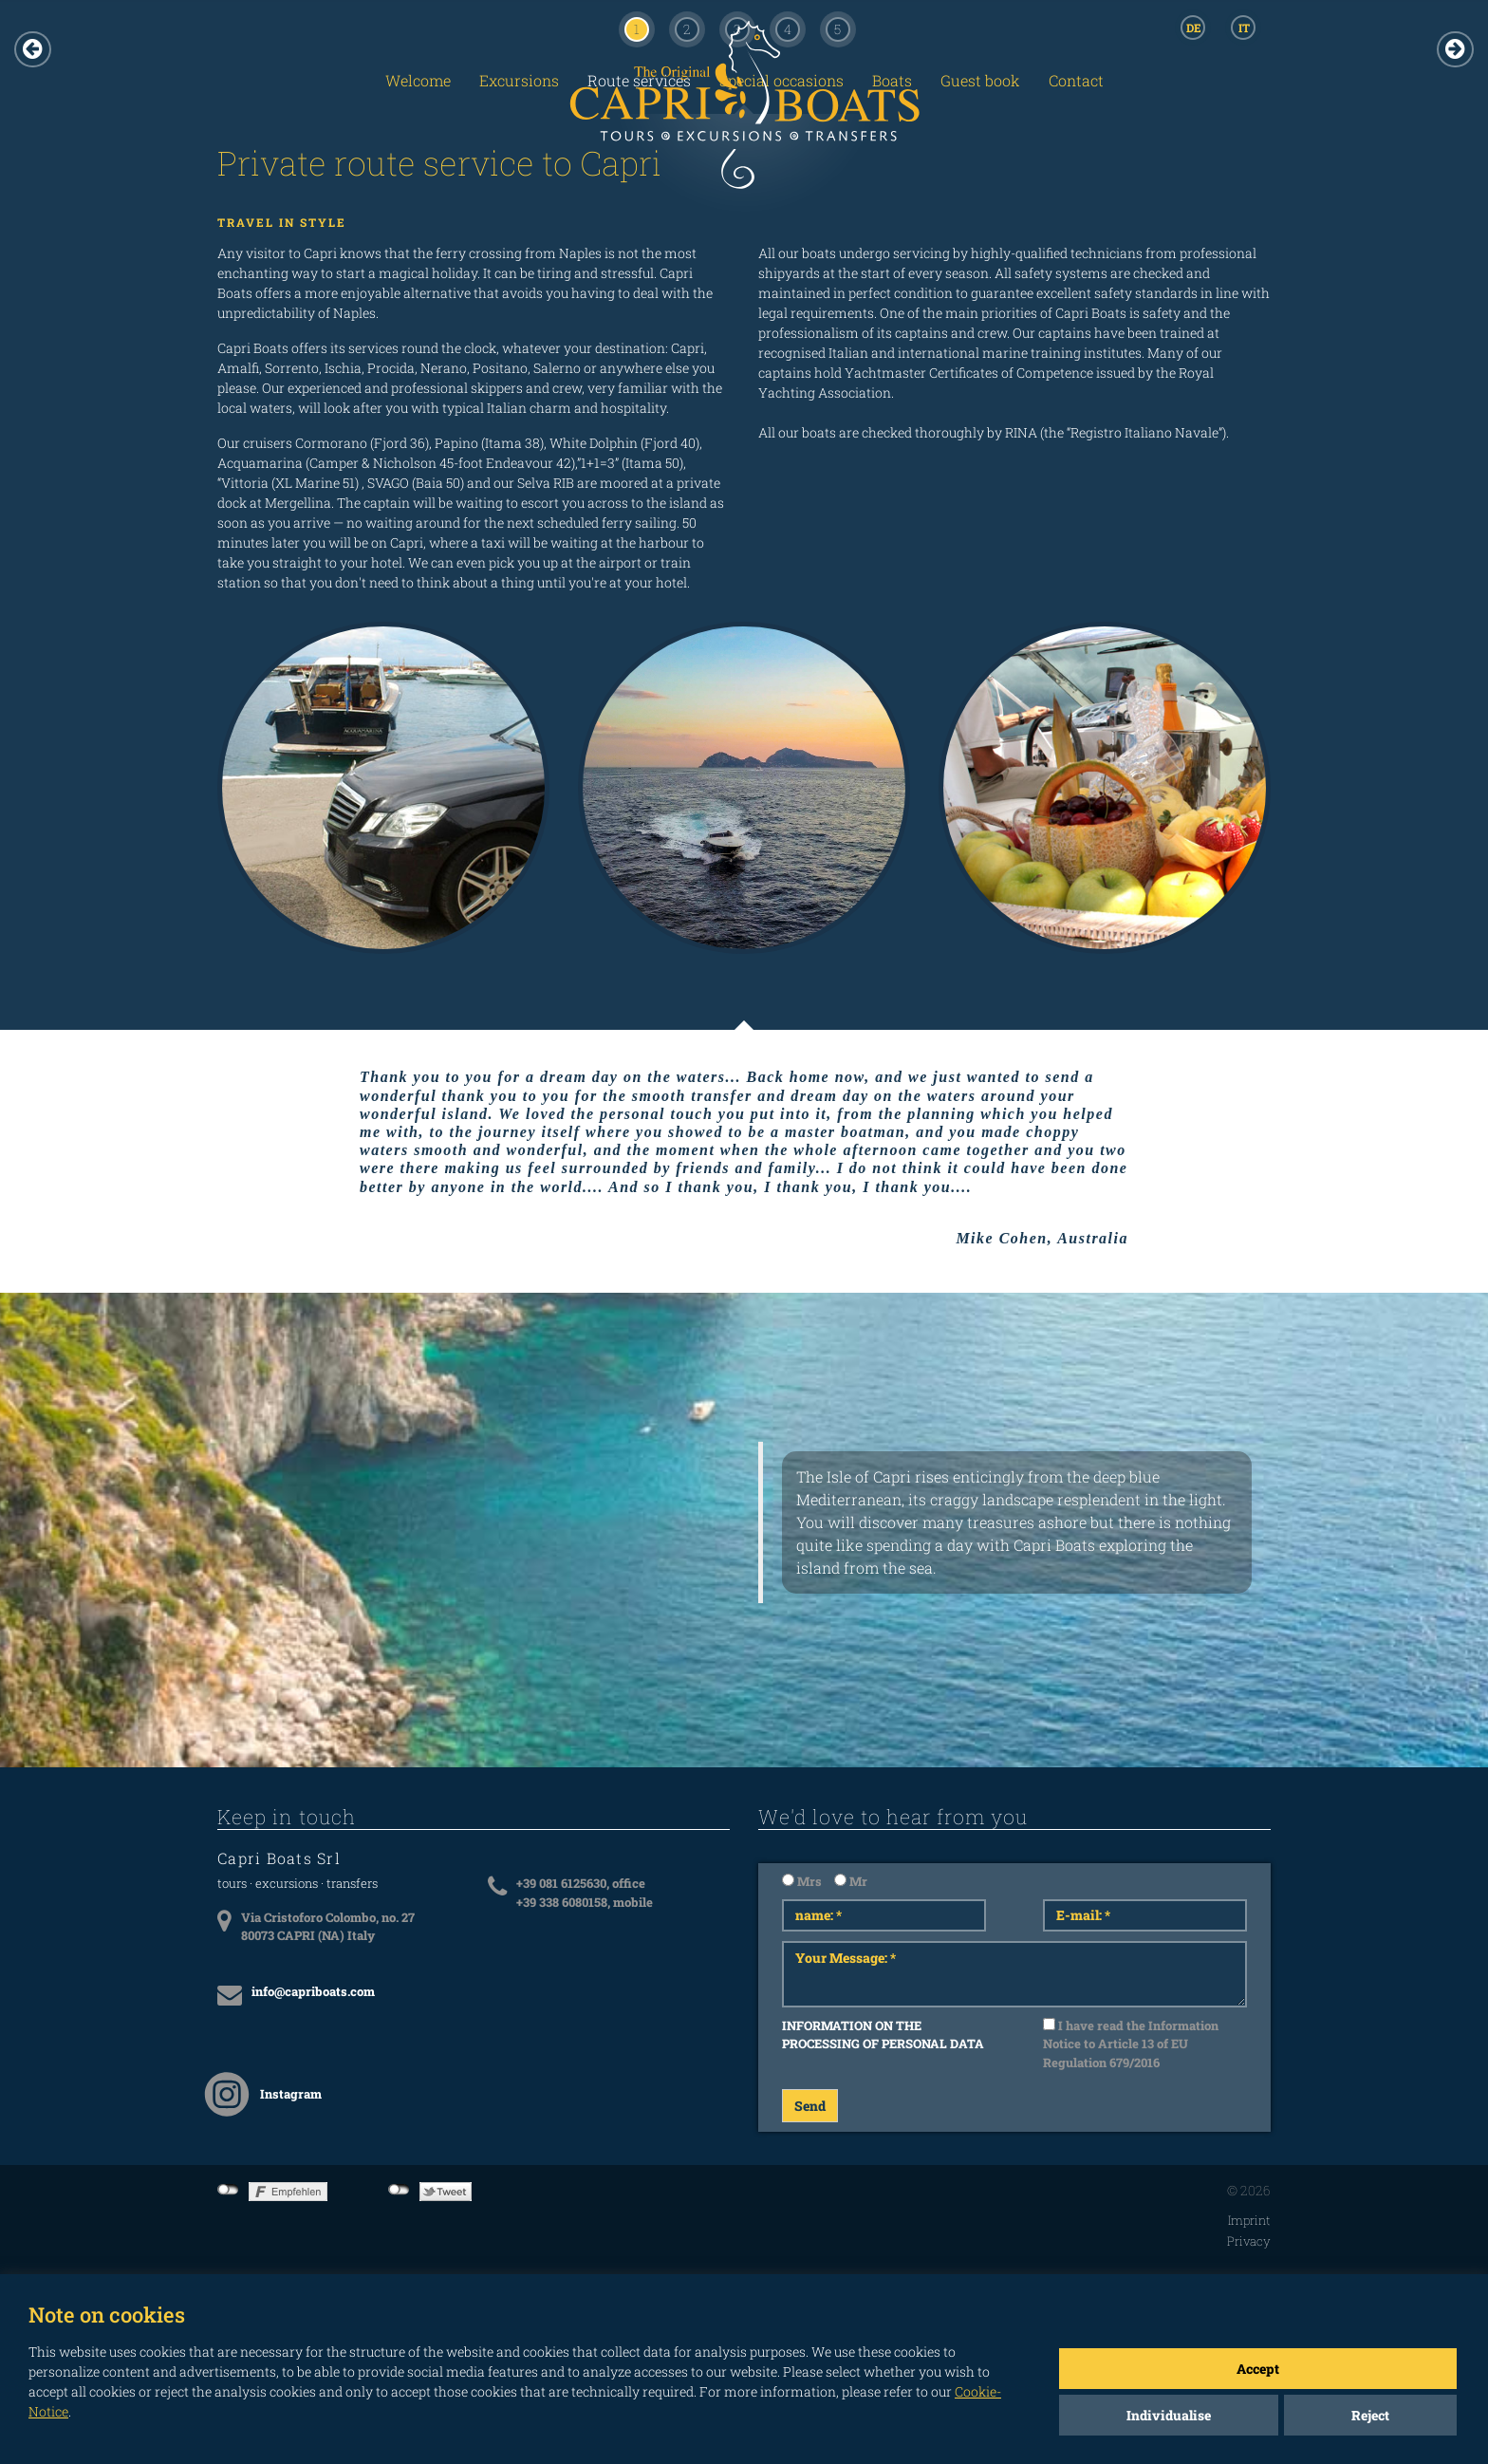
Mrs (802, 1881)
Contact (1076, 80)
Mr (850, 1881)
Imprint (1249, 2220)
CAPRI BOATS (744, 125)
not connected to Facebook (228, 2189)
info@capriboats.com (313, 1991)
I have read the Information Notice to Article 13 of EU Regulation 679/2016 (1130, 2044)
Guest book (980, 80)
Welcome (418, 80)
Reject (1370, 2415)
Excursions (519, 80)
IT (1244, 27)
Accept (1258, 2369)
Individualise (1168, 2415)
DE (1193, 27)
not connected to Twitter (399, 2189)
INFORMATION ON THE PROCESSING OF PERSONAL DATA (883, 2035)
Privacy (1249, 2240)
